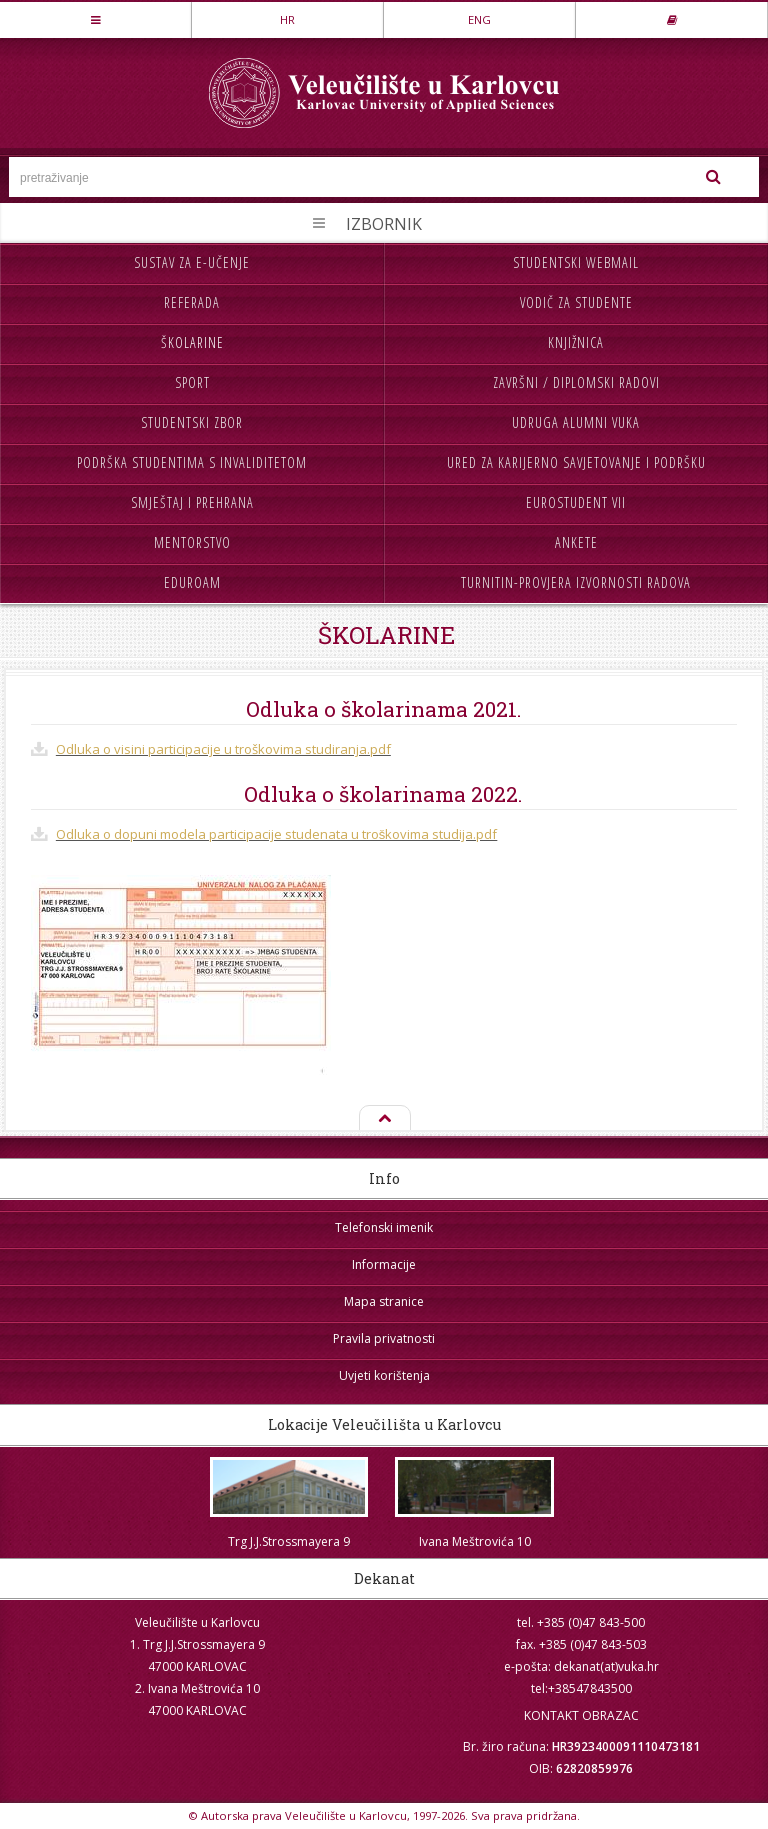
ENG (479, 19)
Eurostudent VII (576, 502)
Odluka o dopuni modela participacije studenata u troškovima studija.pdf (277, 834)
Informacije (384, 1264)
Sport (192, 382)
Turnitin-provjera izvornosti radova (576, 582)
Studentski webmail (576, 262)
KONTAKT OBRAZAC (581, 1715)
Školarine (192, 342)
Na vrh (384, 1119)
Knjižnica (576, 342)
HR (287, 19)
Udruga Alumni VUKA (576, 422)
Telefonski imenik (384, 1227)
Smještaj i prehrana (192, 502)
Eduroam (192, 582)
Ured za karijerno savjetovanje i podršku (576, 462)
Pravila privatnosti (384, 1338)
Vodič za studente (576, 302)
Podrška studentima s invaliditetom (192, 462)
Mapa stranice (384, 1301)
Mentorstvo (192, 542)
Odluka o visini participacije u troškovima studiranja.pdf (223, 749)
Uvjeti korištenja (384, 1375)
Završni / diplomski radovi (576, 382)
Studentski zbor (192, 422)
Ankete (576, 542)
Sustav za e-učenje (192, 262)
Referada (192, 302)
